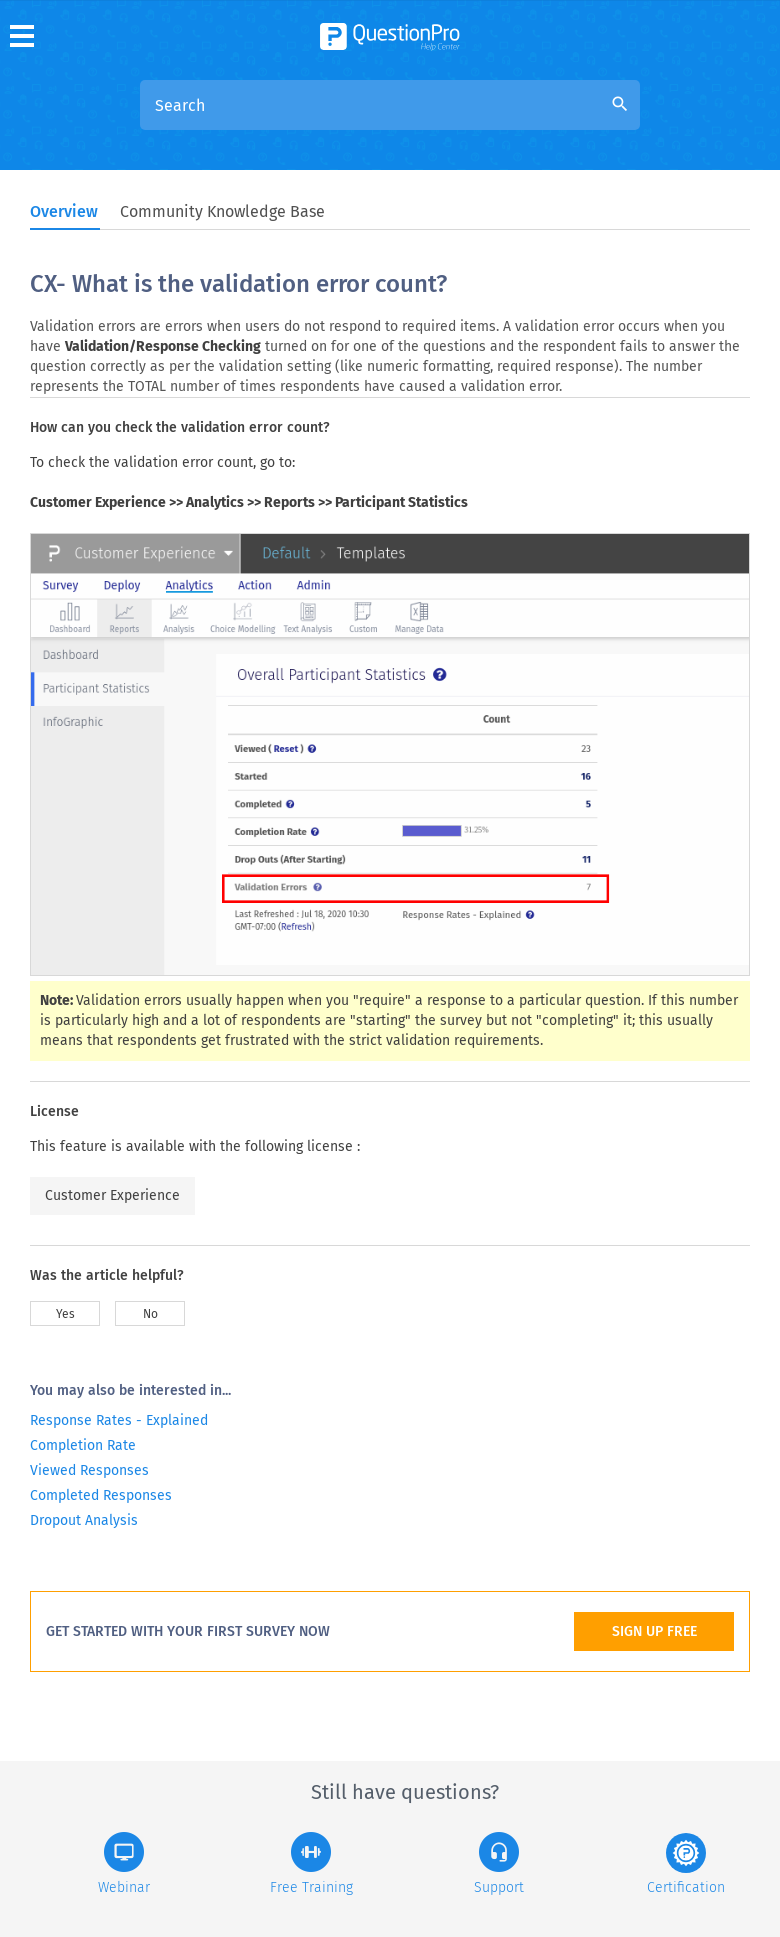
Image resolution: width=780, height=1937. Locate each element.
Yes (65, 1314)
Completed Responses (101, 1495)
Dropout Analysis (84, 1520)
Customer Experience (112, 1195)
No (150, 1314)
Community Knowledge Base (222, 211)
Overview (64, 211)
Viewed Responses (89, 1470)
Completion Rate (83, 1445)
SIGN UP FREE (654, 1631)
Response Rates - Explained (119, 1420)
